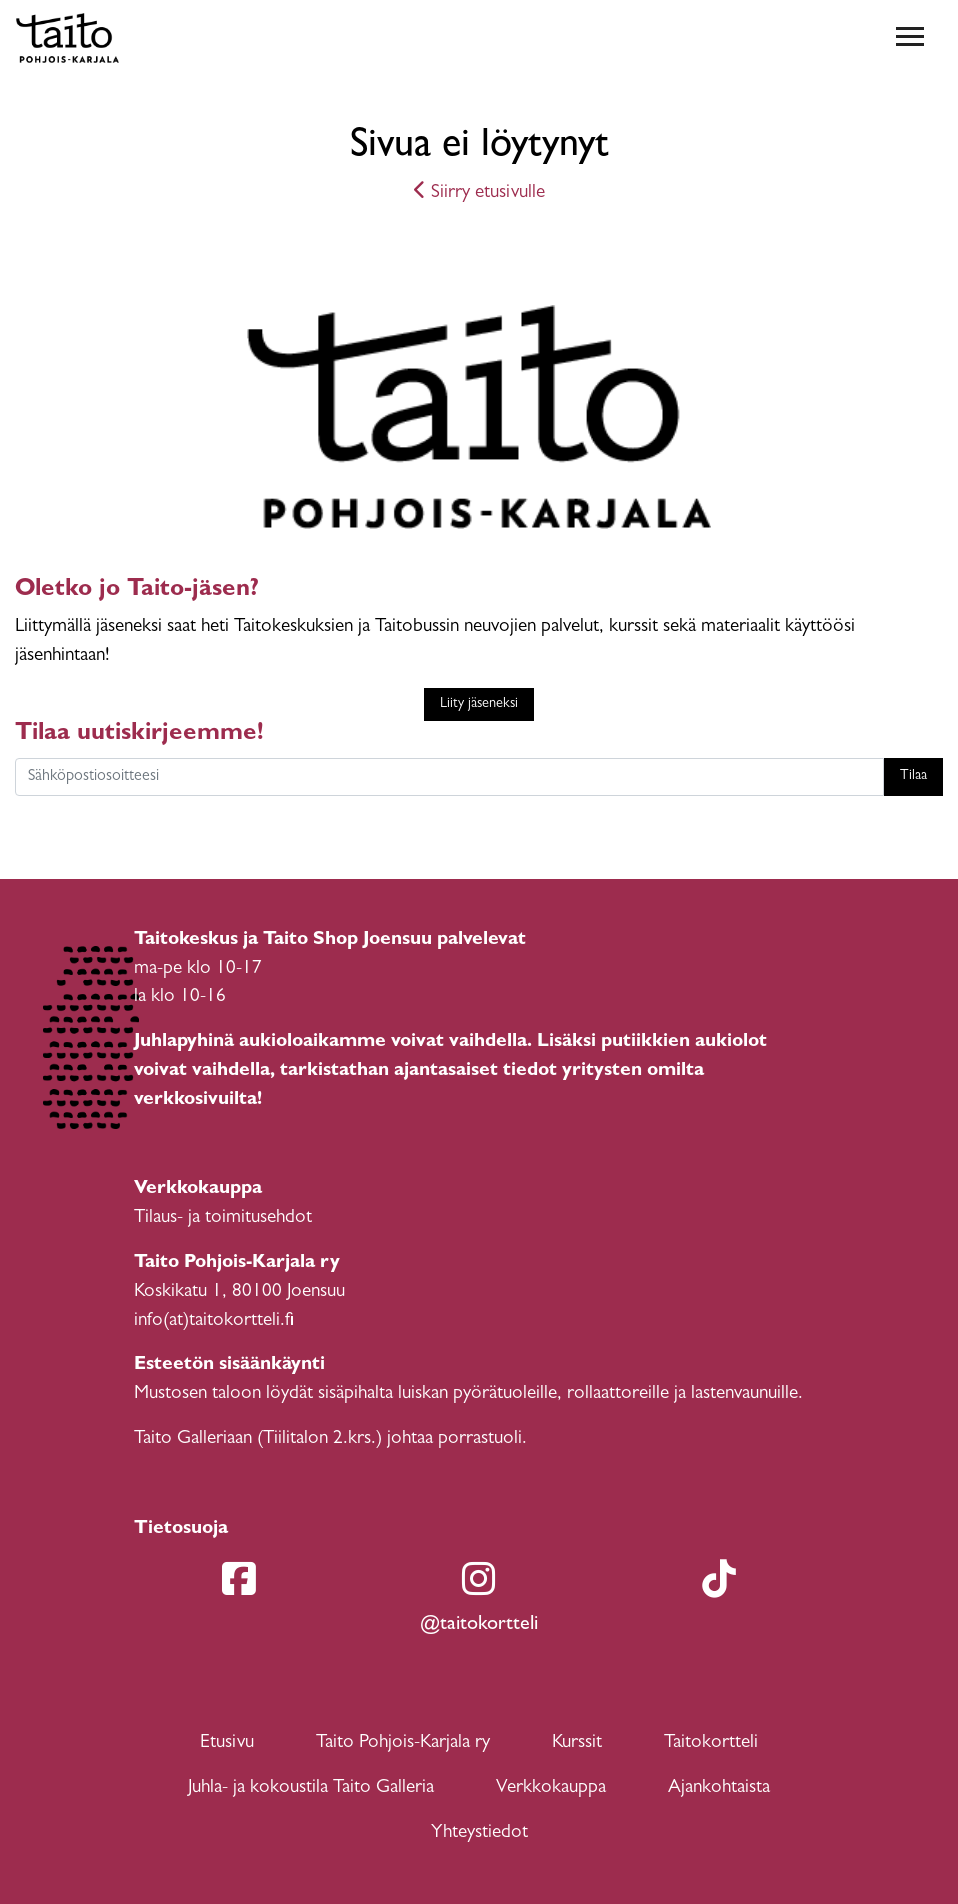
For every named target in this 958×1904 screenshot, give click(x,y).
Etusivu (227, 1743)
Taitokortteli (711, 1743)
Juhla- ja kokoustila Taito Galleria (311, 1788)
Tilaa (913, 776)
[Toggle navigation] (910, 38)
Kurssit (577, 1743)
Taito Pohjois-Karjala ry (403, 1743)
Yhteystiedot (479, 1833)
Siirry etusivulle (479, 193)
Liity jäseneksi (479, 704)
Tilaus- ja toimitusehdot (223, 1218)
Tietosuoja (181, 1529)
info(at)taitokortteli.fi (214, 1321)
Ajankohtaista (719, 1788)
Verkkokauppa (551, 1788)
